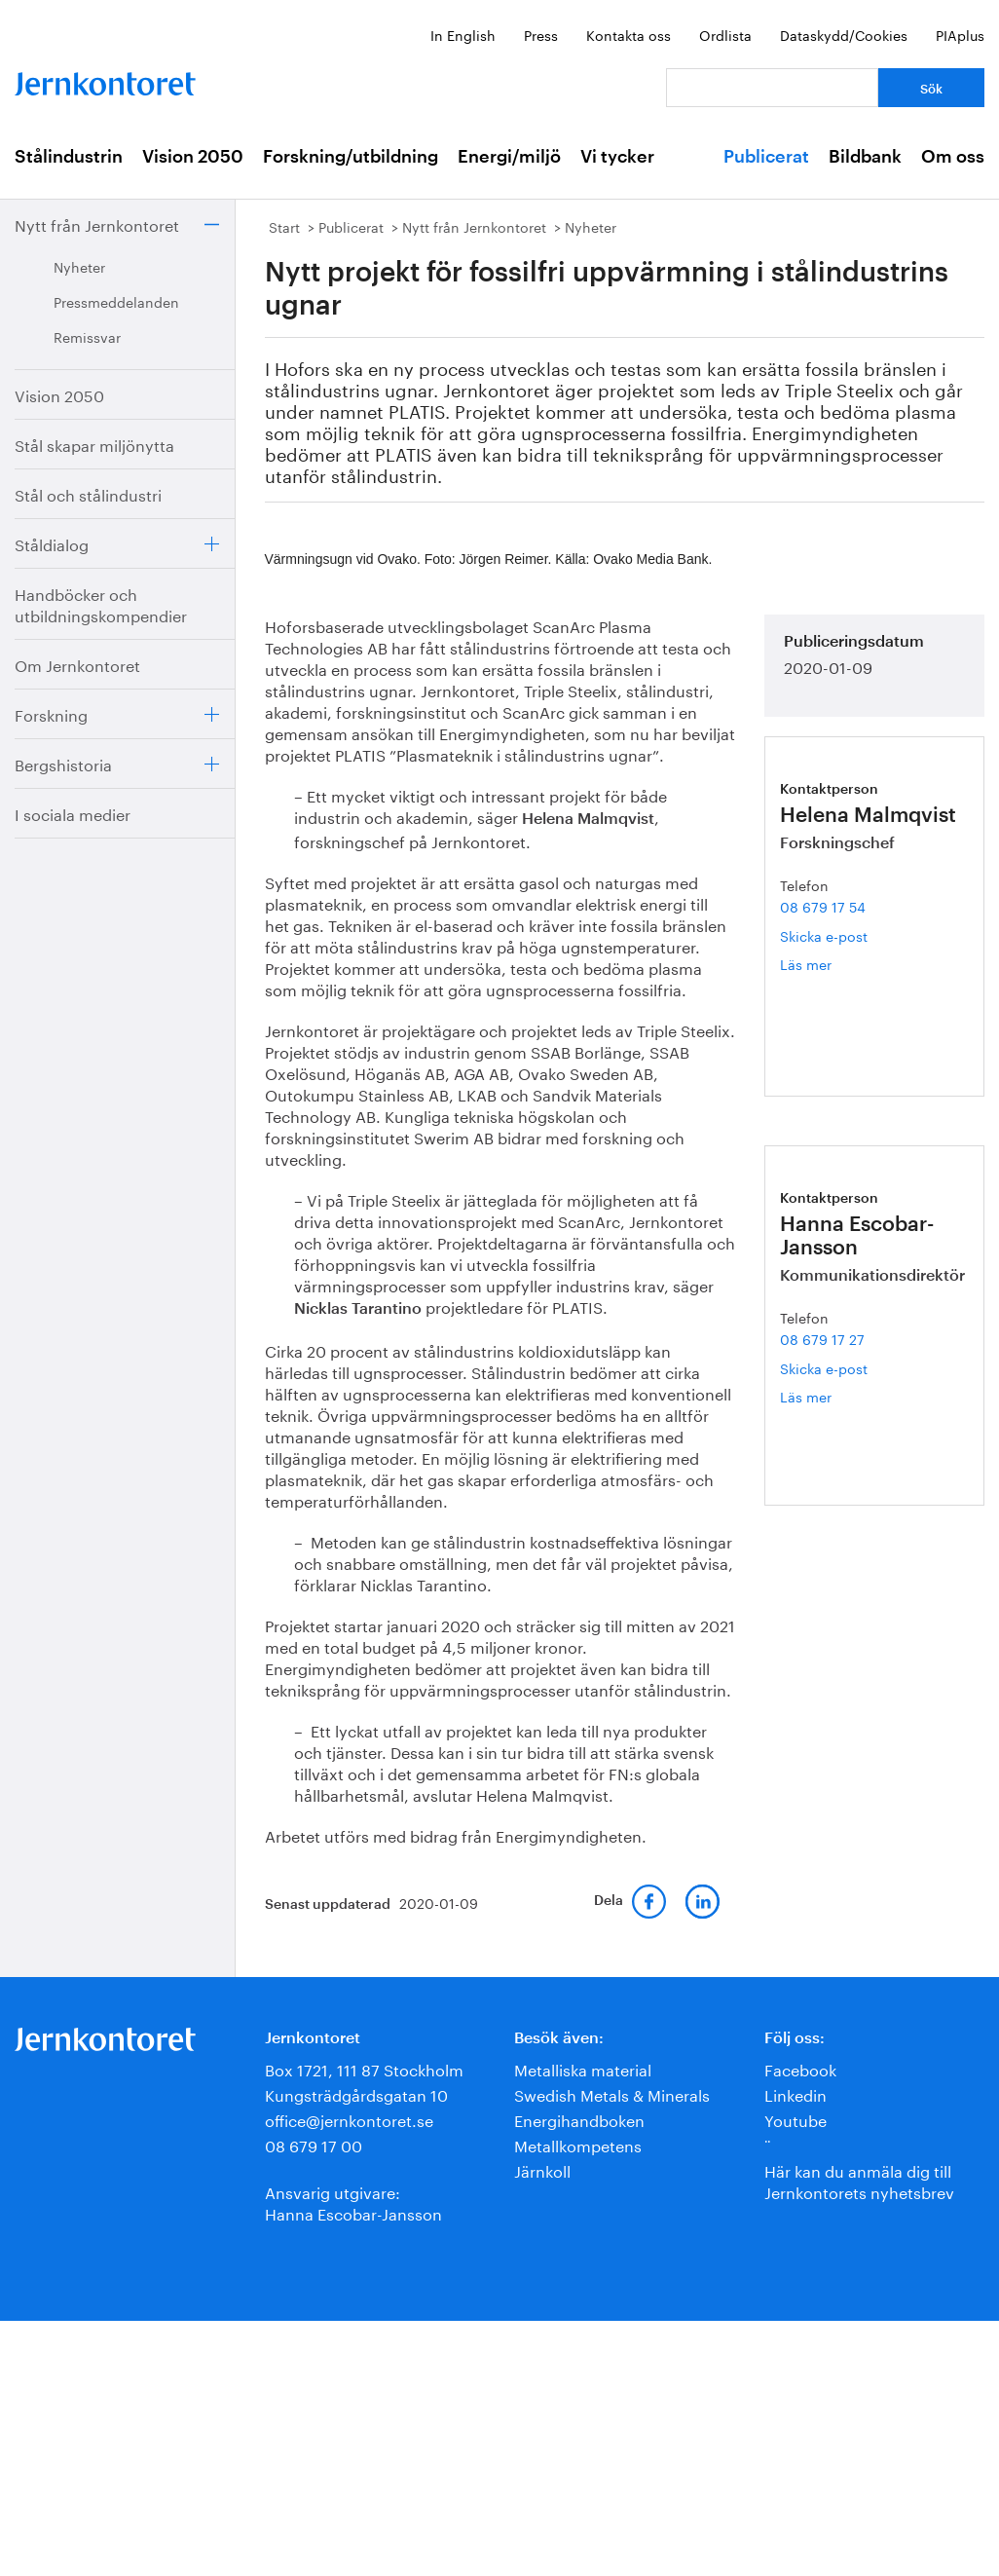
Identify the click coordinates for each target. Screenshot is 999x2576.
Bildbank (865, 157)
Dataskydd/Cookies (843, 34)
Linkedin (795, 2093)
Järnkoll (542, 2169)
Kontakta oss (628, 34)
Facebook (800, 2068)
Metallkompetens (578, 2144)
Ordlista (725, 34)
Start (284, 226)
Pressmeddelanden (116, 301)
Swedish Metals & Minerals (612, 2093)
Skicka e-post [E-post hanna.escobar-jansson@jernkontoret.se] (824, 1367)
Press (541, 34)
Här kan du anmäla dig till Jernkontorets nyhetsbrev (859, 2180)
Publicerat (766, 157)
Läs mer (840, 963)
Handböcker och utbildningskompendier (101, 603)
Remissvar (87, 336)
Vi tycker (617, 157)
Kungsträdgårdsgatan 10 (356, 2093)
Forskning (51, 713)
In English (463, 34)
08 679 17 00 (313, 2144)
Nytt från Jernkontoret (97, 223)
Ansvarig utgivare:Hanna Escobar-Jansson (353, 2201)
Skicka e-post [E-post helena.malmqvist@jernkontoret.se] (824, 935)
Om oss (952, 157)
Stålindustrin (69, 157)
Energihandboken (579, 2119)
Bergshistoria (63, 763)
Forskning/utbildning (350, 157)
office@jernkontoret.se (349, 2119)
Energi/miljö (509, 157)
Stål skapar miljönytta (94, 443)
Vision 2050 (192, 157)
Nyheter (79, 266)
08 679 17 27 (822, 1338)
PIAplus (960, 34)
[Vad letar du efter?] (772, 87)
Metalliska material (582, 2068)
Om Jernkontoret (77, 664)
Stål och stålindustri (88, 493)
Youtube (795, 2119)
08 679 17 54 (823, 905)
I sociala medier (72, 813)
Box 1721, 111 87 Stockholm (364, 2068)
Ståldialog (52, 543)
